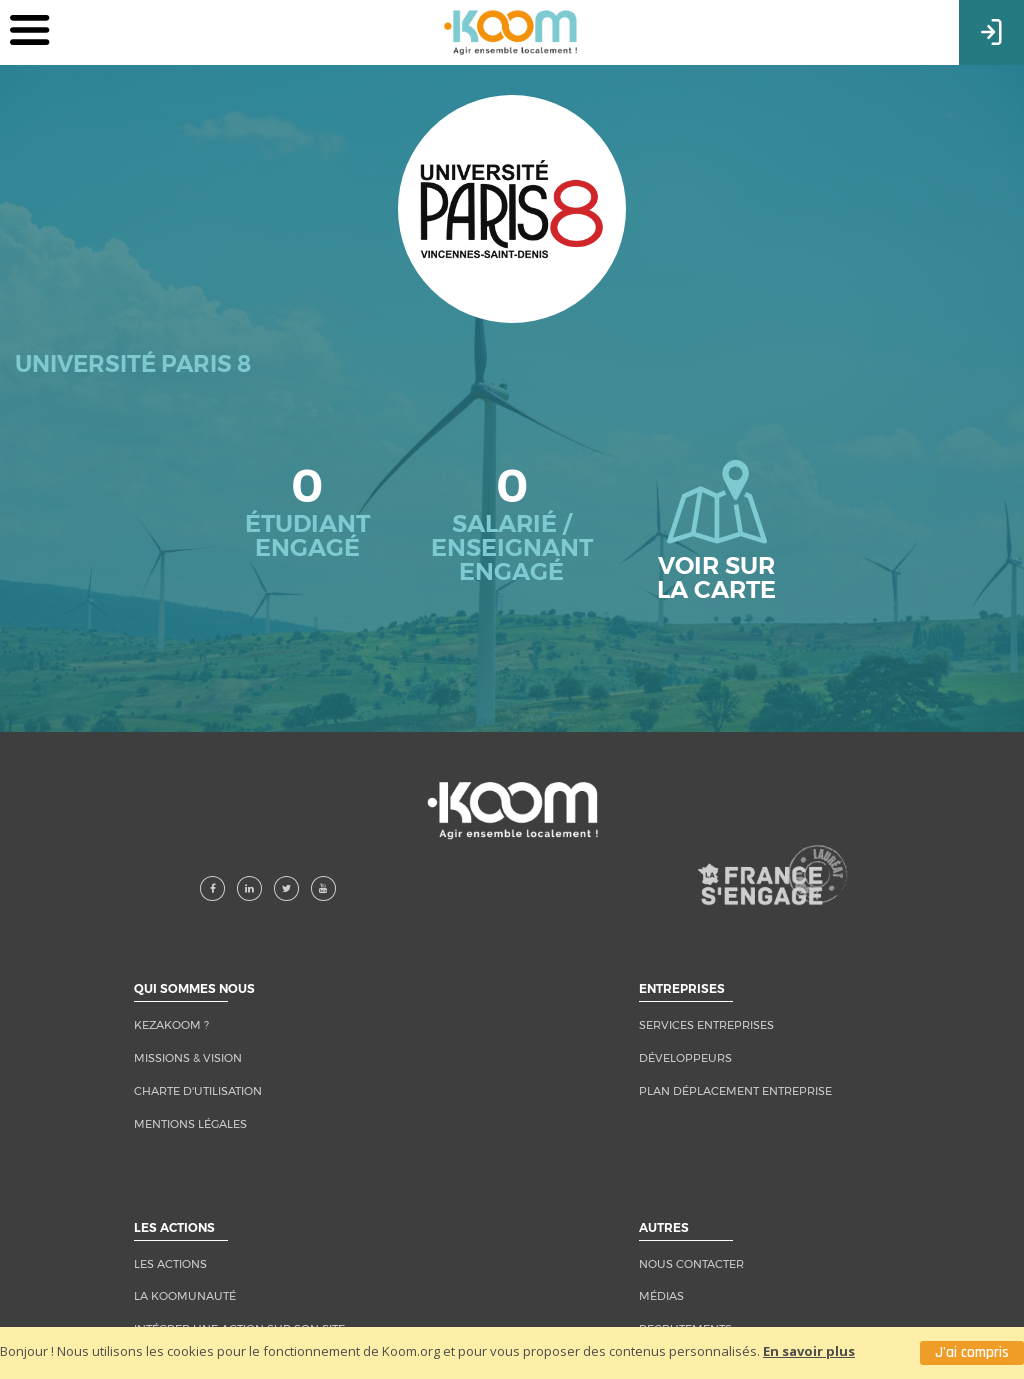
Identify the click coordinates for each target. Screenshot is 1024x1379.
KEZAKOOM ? (171, 1025)
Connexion (991, 29)
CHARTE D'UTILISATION (198, 1091)
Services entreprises (706, 1025)
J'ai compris (972, 1352)
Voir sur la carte (716, 532)
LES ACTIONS (170, 1264)
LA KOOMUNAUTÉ (185, 1296)
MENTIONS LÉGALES (190, 1124)
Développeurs (685, 1058)
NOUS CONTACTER (691, 1264)
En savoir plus (809, 1351)
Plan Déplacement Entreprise (735, 1091)
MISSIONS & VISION (188, 1058)
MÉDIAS (661, 1296)
